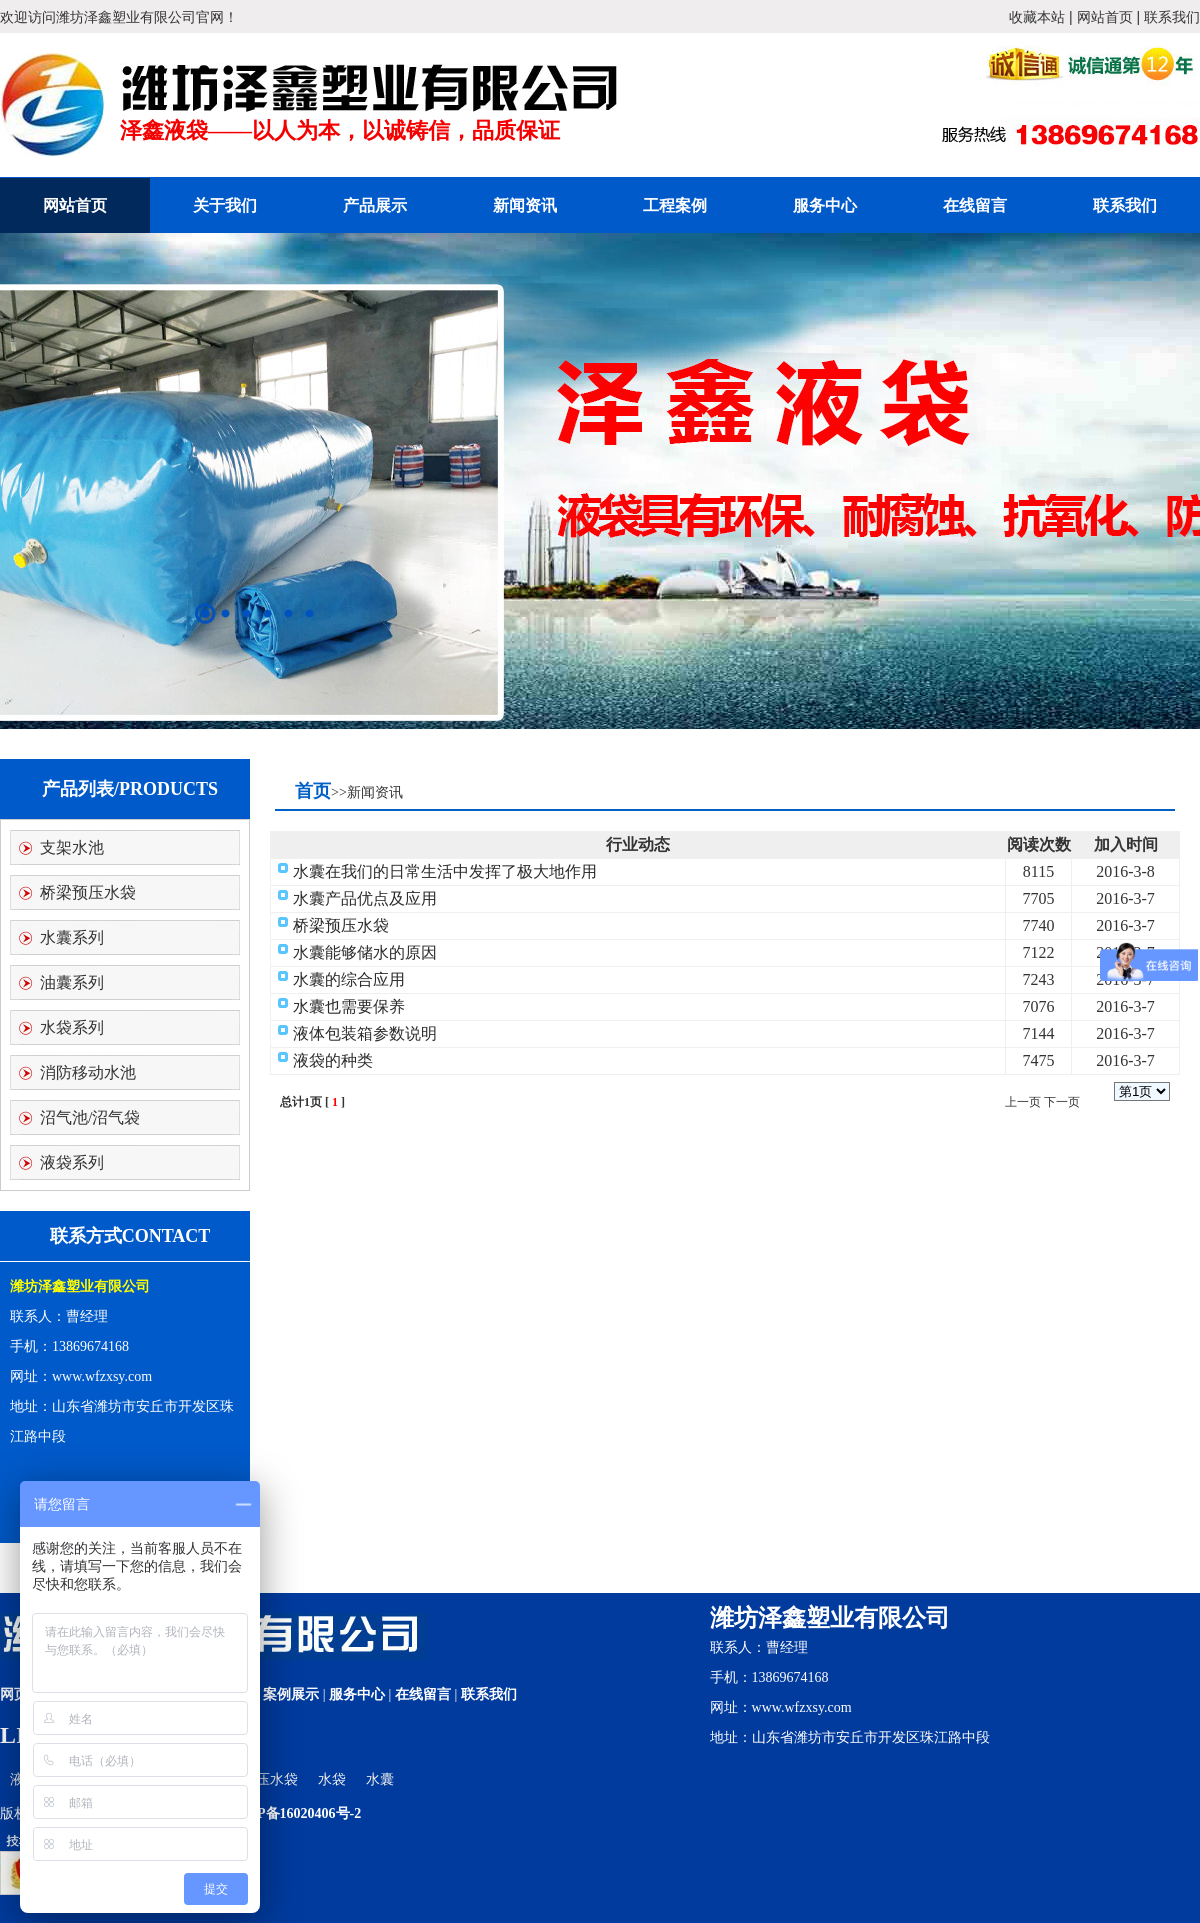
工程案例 (675, 205)
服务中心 (825, 205)
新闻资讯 (525, 205)
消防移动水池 (88, 1072)
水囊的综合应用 (349, 979)
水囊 (380, 1779)
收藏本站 (1037, 17)
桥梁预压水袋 (88, 892)
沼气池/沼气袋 (90, 1117)
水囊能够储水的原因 (365, 952)
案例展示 (291, 1694)
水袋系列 (72, 1027)
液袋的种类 (333, 1060)
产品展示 (375, 205)
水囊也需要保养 (349, 1006)
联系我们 (1172, 17)
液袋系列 (72, 1162)
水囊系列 (72, 937)
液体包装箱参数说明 (365, 1033)
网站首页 (1105, 17)
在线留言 (975, 205)
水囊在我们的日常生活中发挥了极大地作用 (445, 871)
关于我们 (225, 205)
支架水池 (72, 847)
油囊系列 (72, 982)
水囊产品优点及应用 (365, 898)
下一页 (1062, 1102)
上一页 (1023, 1102)
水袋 (332, 1779)
